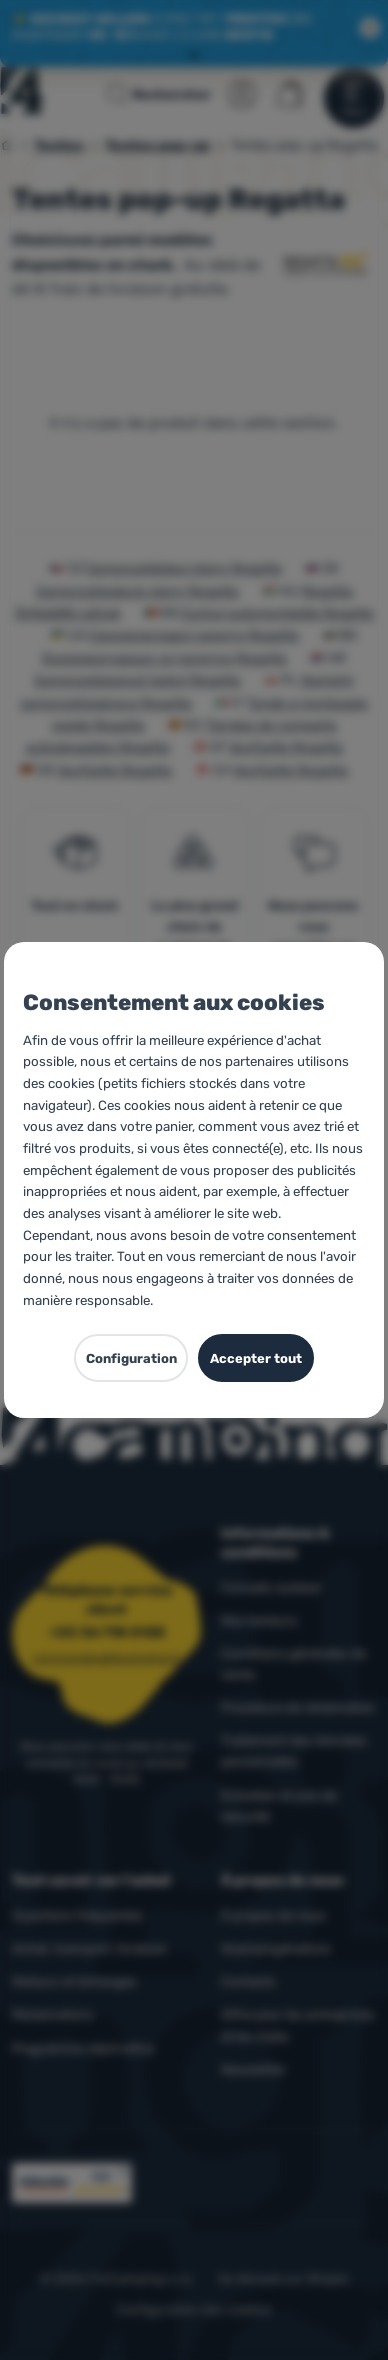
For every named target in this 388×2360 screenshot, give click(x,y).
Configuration (131, 1358)
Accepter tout (256, 1358)
